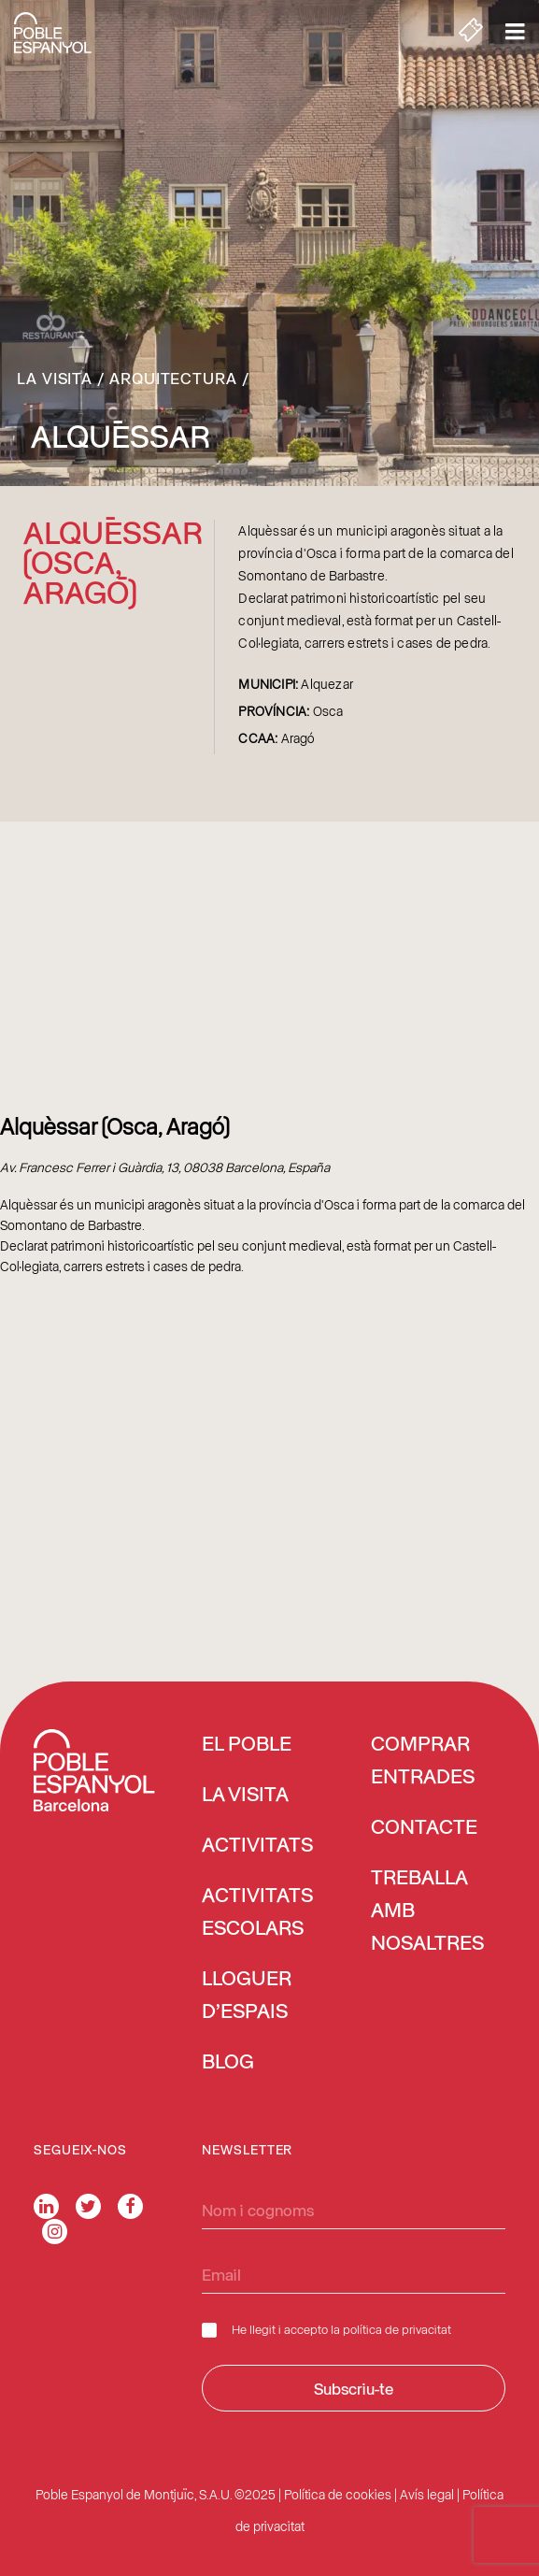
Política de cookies (337, 2494)
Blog (228, 2063)
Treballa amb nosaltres (427, 1911)
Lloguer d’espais (246, 1996)
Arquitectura (173, 377)
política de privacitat (397, 2329)
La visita (54, 377)
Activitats (257, 1846)
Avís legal (427, 2494)
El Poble (246, 1745)
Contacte (424, 1828)
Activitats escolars (257, 1912)
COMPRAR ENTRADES (423, 1761)
